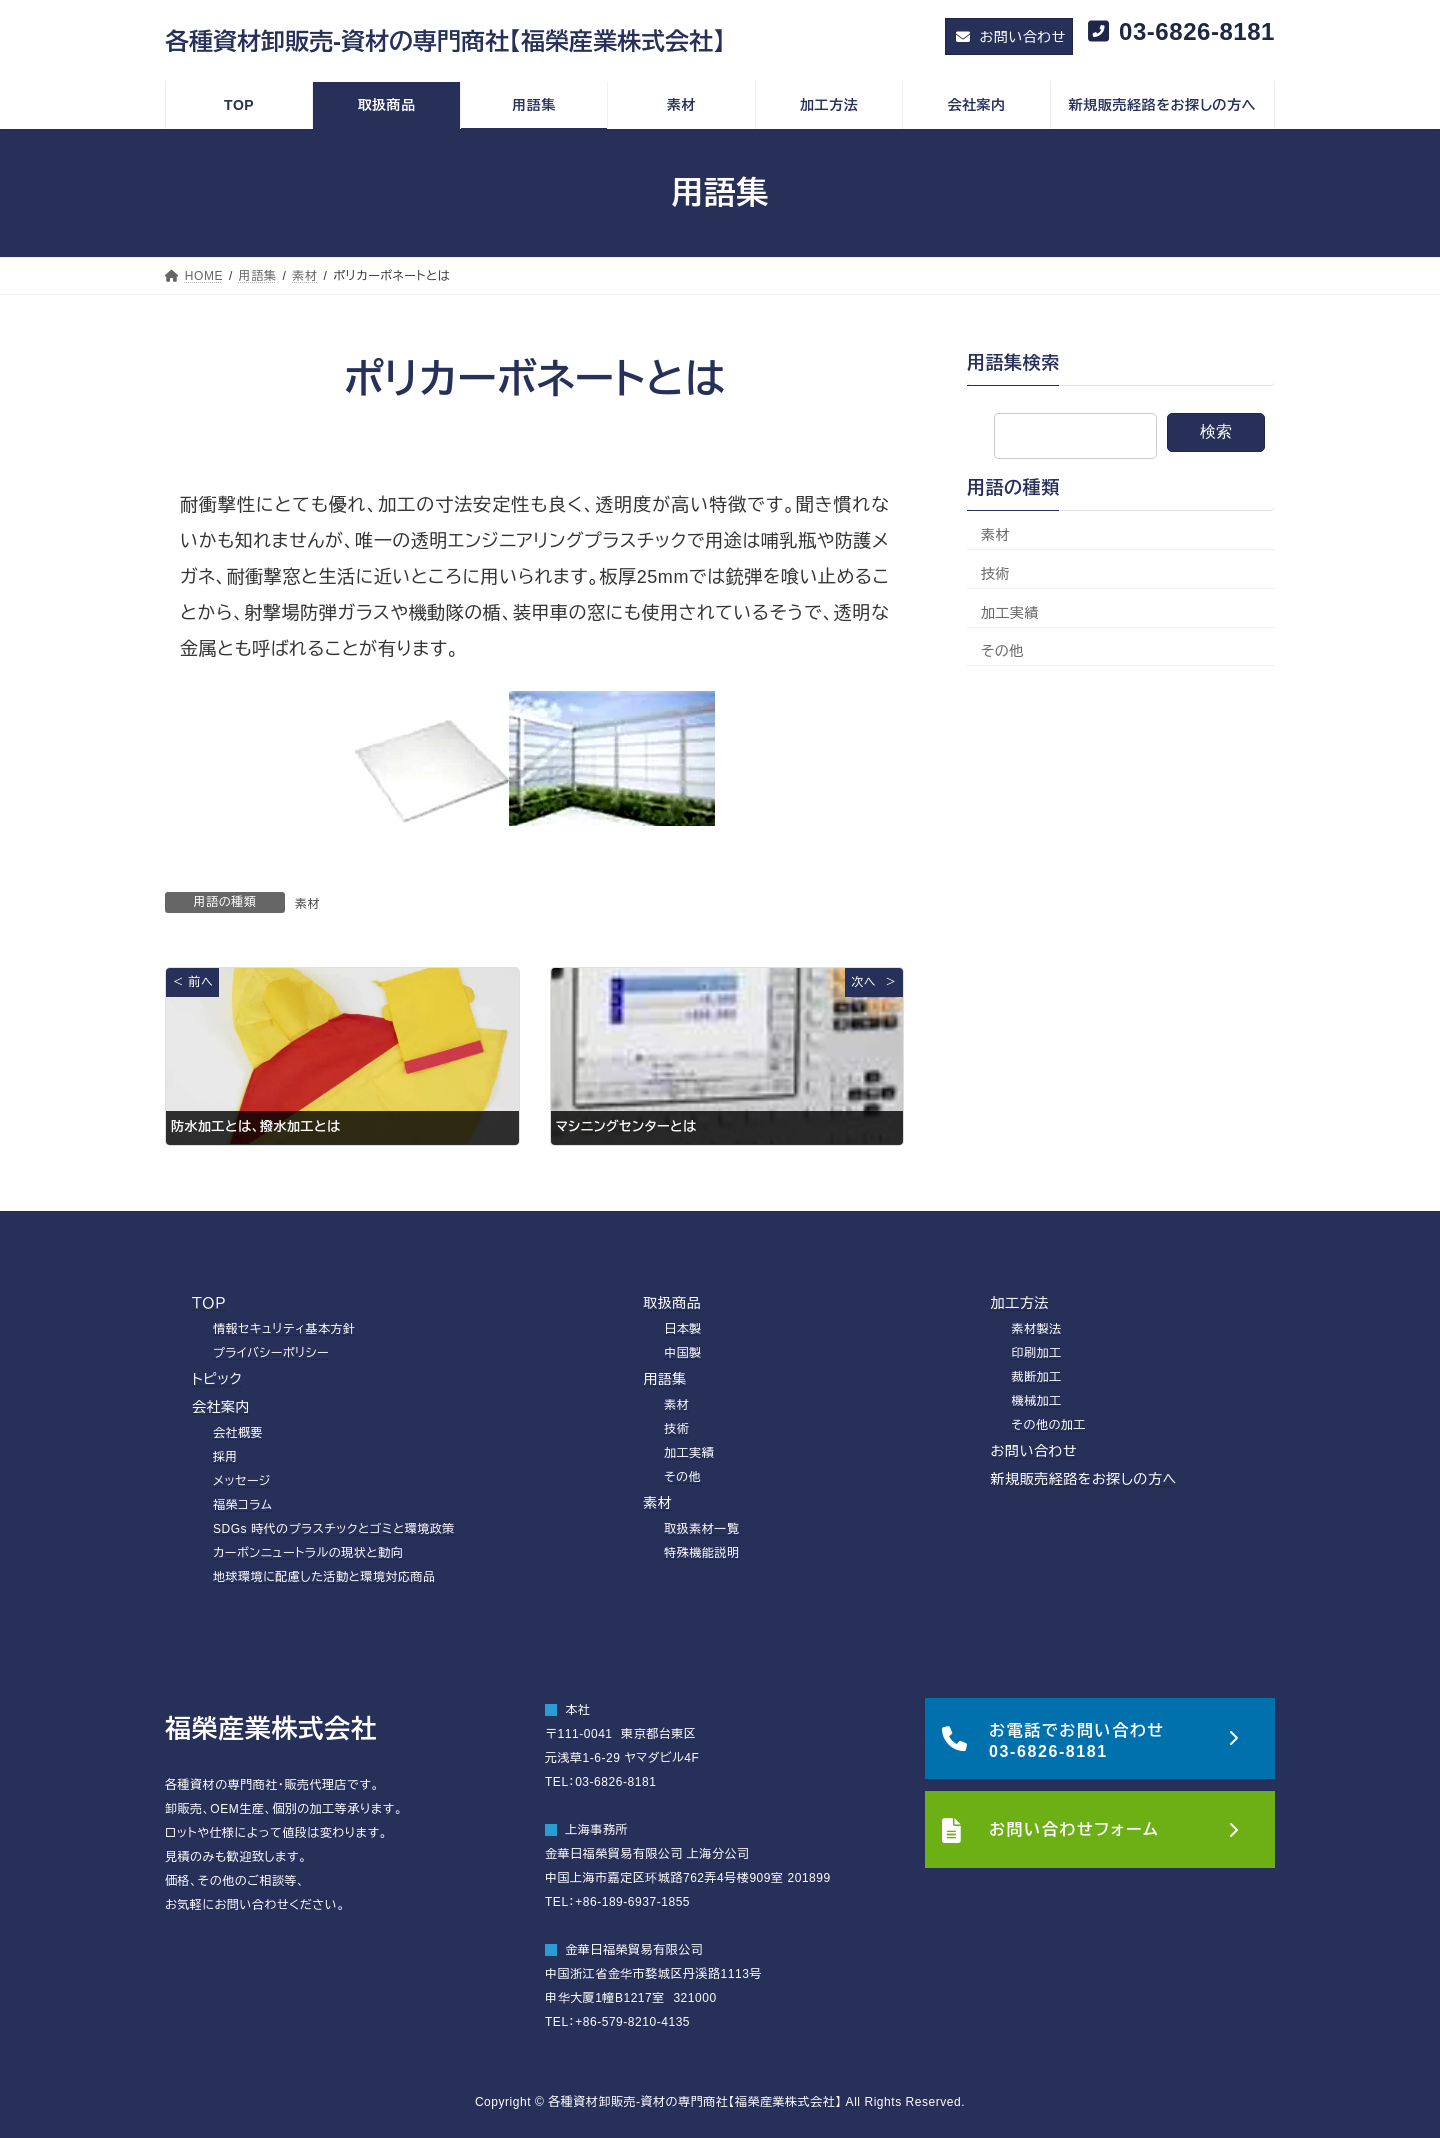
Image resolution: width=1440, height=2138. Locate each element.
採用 (225, 1457)
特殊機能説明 (701, 1553)
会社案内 (221, 1407)
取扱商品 (672, 1303)
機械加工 (1037, 1401)
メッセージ (242, 1481)
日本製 (683, 1329)
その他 (1002, 652)
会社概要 (238, 1433)
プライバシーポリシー (271, 1353)
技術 (995, 574)
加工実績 (1010, 613)
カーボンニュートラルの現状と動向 (308, 1553)
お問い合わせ (1034, 1451)
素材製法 (1037, 1329)
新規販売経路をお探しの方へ (1084, 1479)
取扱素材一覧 (701, 1529)
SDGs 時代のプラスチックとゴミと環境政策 (334, 1529)
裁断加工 (1037, 1377)
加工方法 (1020, 1303)
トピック (217, 1379)
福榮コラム (242, 1505)
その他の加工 (1049, 1425)
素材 (307, 904)
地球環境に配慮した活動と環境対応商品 (324, 1577)
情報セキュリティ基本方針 (284, 1329)
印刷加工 (1037, 1353)
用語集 (665, 1379)
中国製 (683, 1353)
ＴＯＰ (209, 1303)
